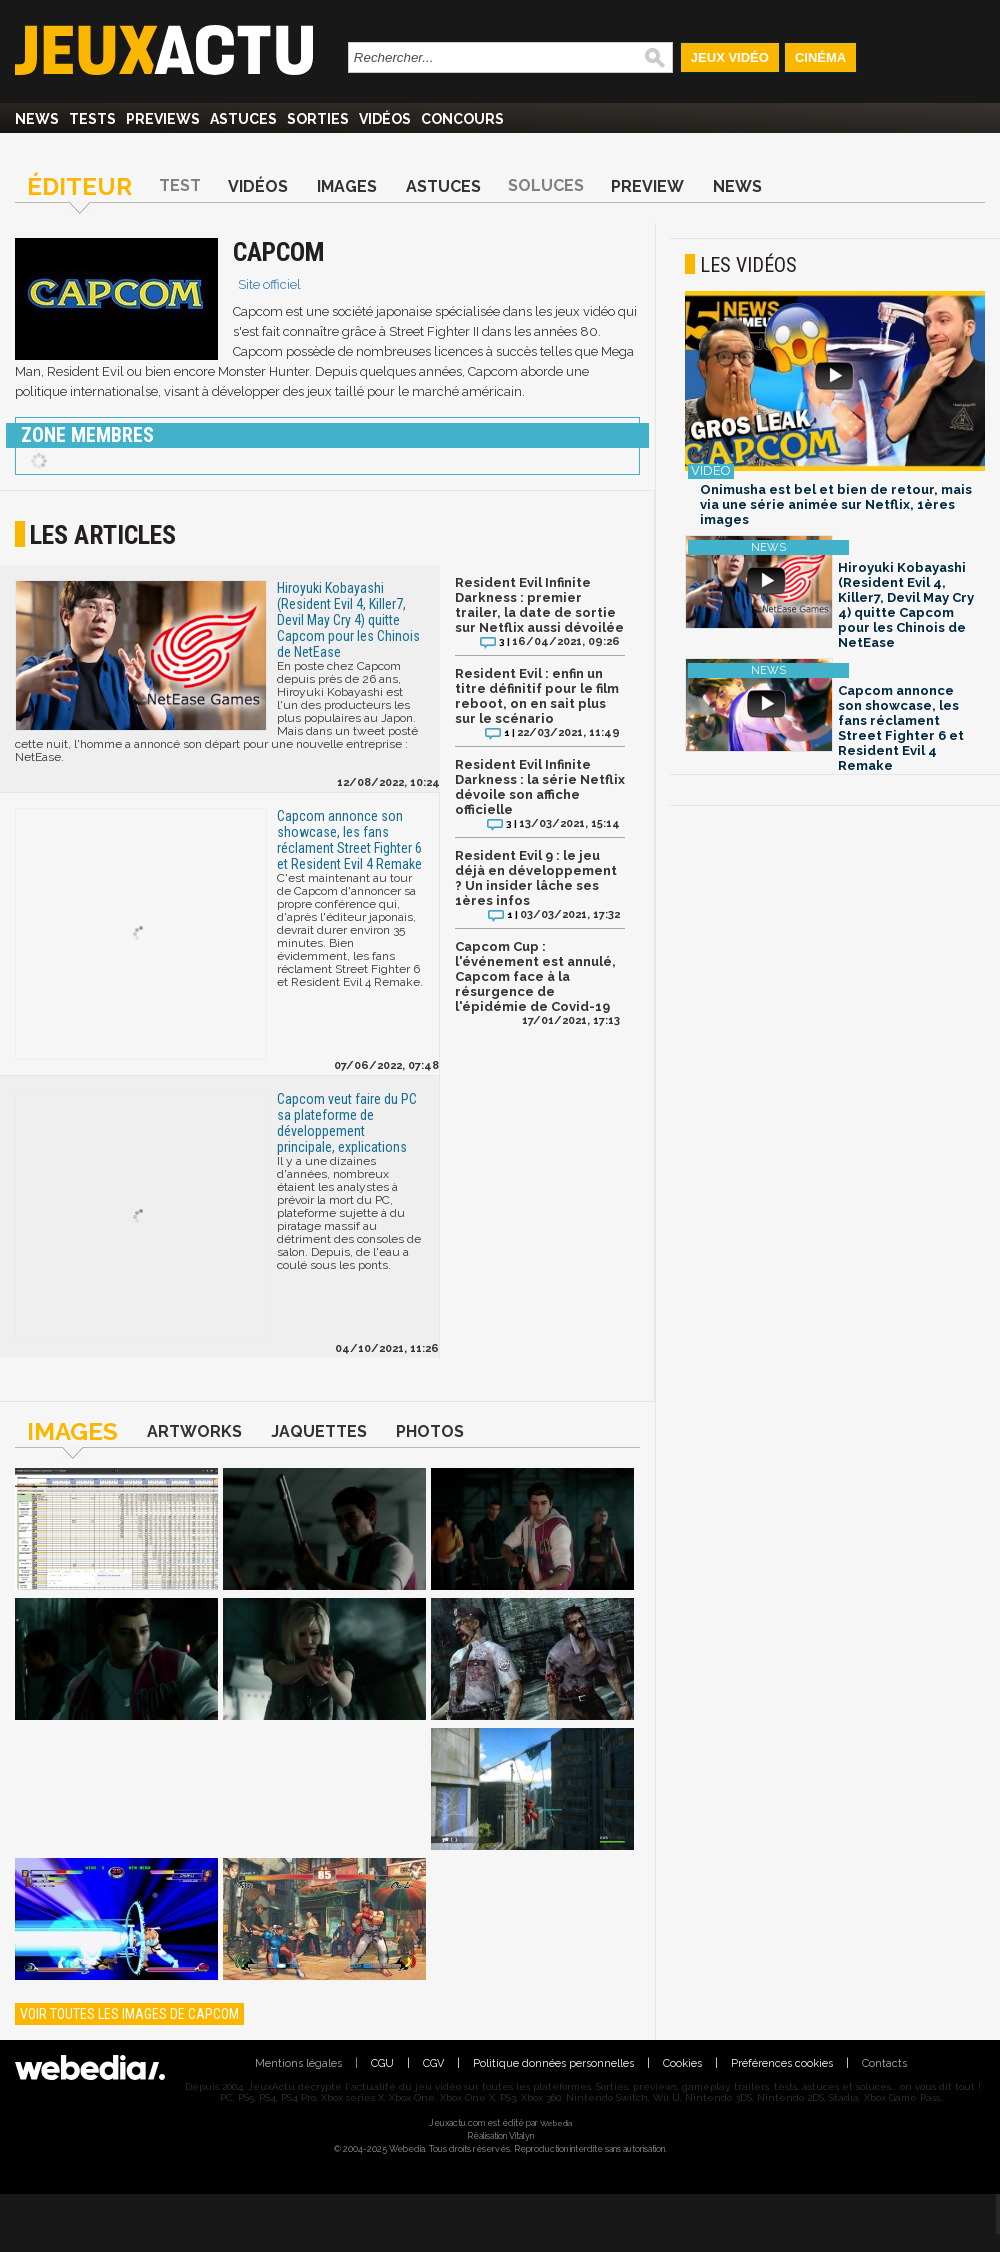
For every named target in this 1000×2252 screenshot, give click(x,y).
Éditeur (79, 186)
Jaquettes (319, 1431)
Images (347, 186)
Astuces (243, 119)
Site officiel (269, 284)
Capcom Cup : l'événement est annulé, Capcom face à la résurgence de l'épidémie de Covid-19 (535, 976)
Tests (92, 119)
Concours (462, 119)
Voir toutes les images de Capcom (129, 2014)
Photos (430, 1431)
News (37, 119)
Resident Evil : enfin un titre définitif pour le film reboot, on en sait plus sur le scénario (537, 696)
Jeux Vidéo (730, 57)
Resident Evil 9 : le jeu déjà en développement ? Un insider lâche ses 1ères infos (536, 878)
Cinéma (820, 57)
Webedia (556, 2123)
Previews (163, 119)
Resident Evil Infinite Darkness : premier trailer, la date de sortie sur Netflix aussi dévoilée (539, 605)
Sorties (318, 119)
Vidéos (385, 119)
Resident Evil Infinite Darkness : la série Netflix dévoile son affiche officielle (540, 787)
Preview (647, 186)
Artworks (194, 1431)
